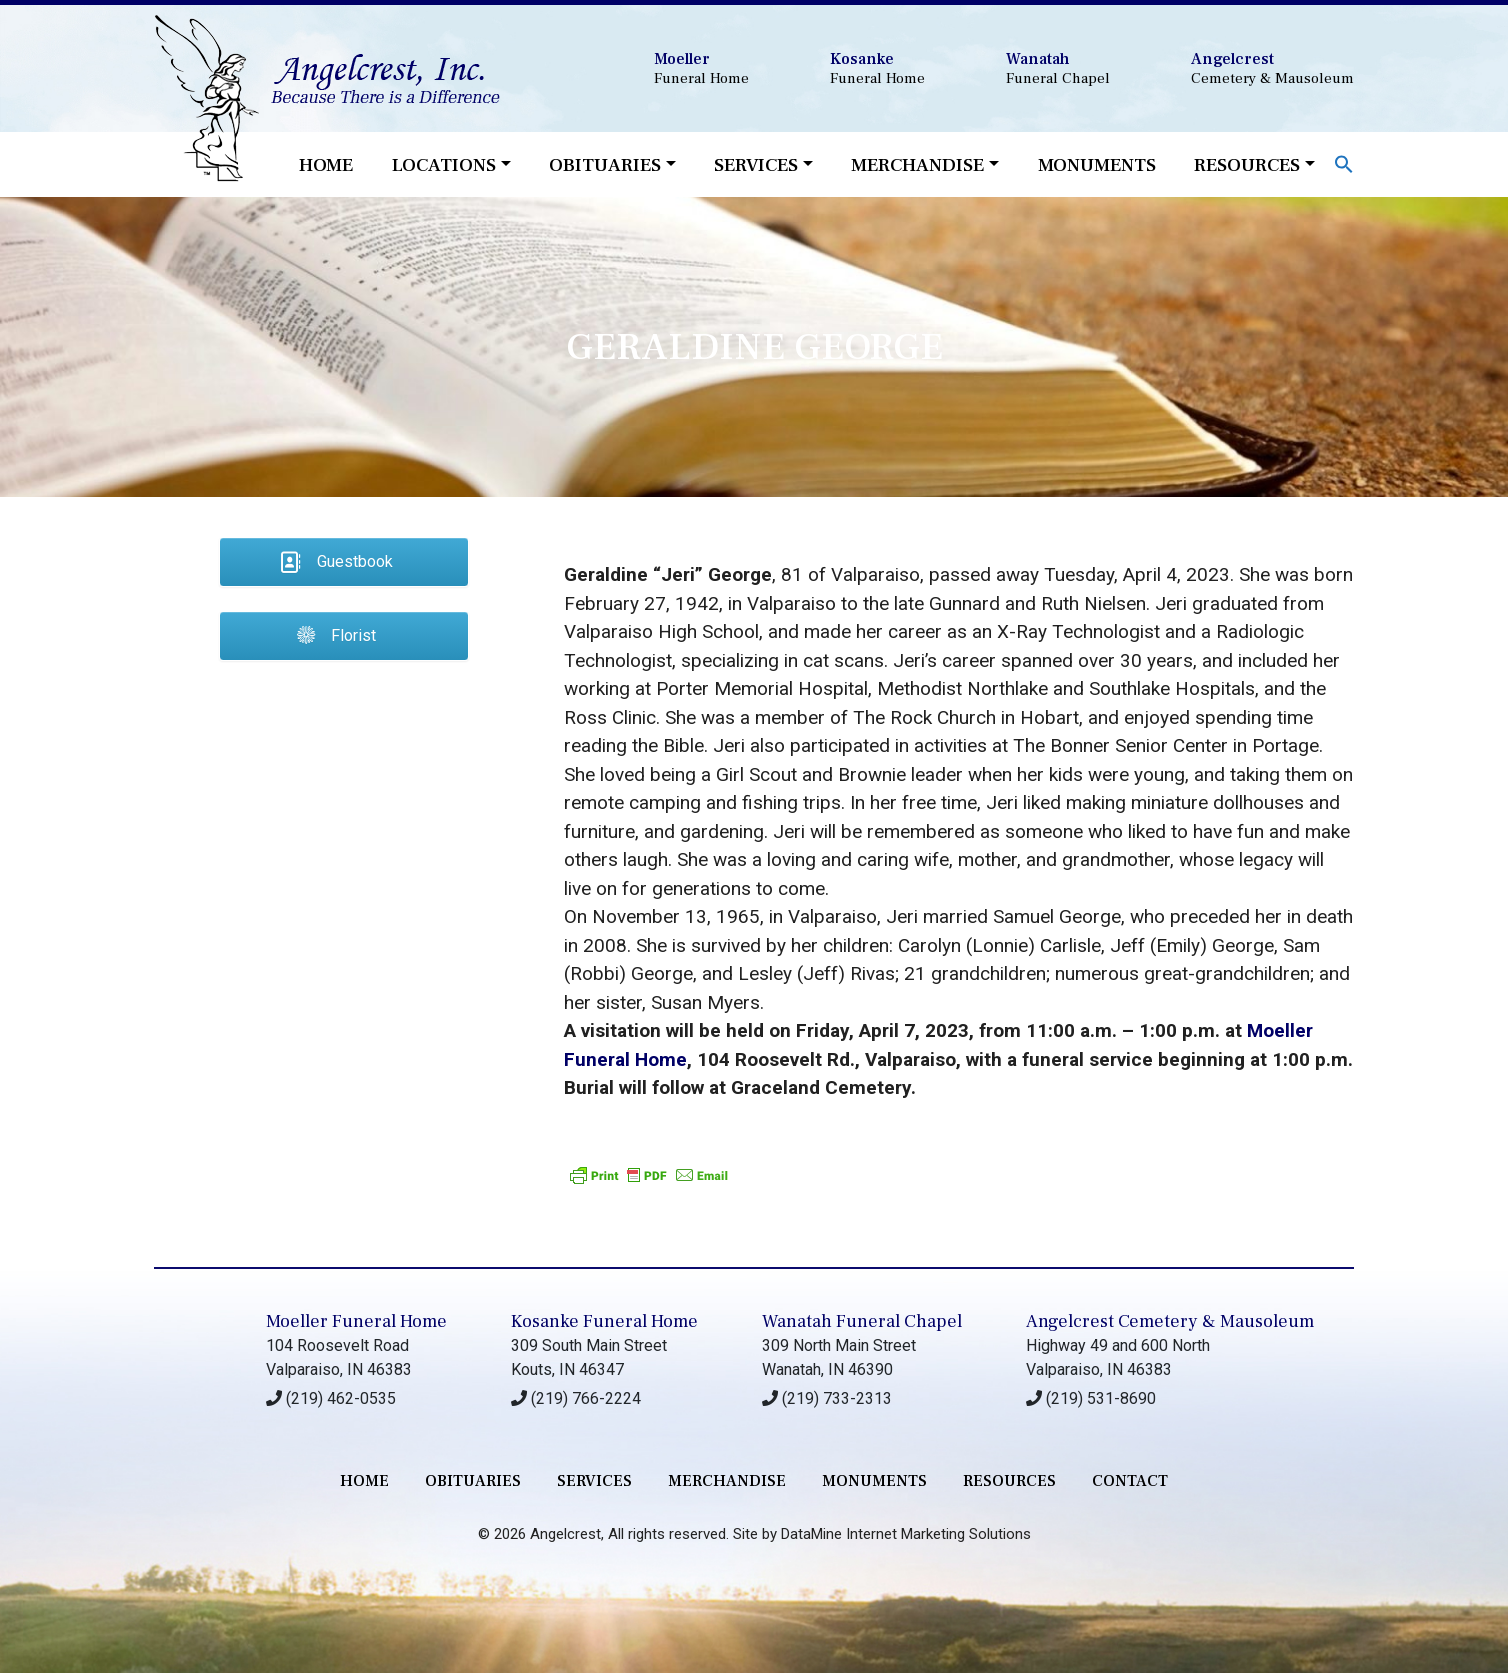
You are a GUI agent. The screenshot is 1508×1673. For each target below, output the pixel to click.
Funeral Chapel (1058, 68)
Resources (1247, 165)
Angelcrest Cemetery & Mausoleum (1170, 1321)
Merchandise (917, 165)
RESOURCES (1009, 1481)
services (594, 1481)
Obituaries (605, 165)
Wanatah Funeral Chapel (862, 1321)
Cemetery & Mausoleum (1272, 68)
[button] (1344, 162)
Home (326, 165)
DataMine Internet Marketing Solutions (906, 1534)
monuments (874, 1481)
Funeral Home (701, 68)
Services (756, 165)
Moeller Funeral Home (356, 1321)
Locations (444, 165)
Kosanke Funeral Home (604, 1321)
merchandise (727, 1481)
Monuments (1097, 165)
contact (1130, 1481)
